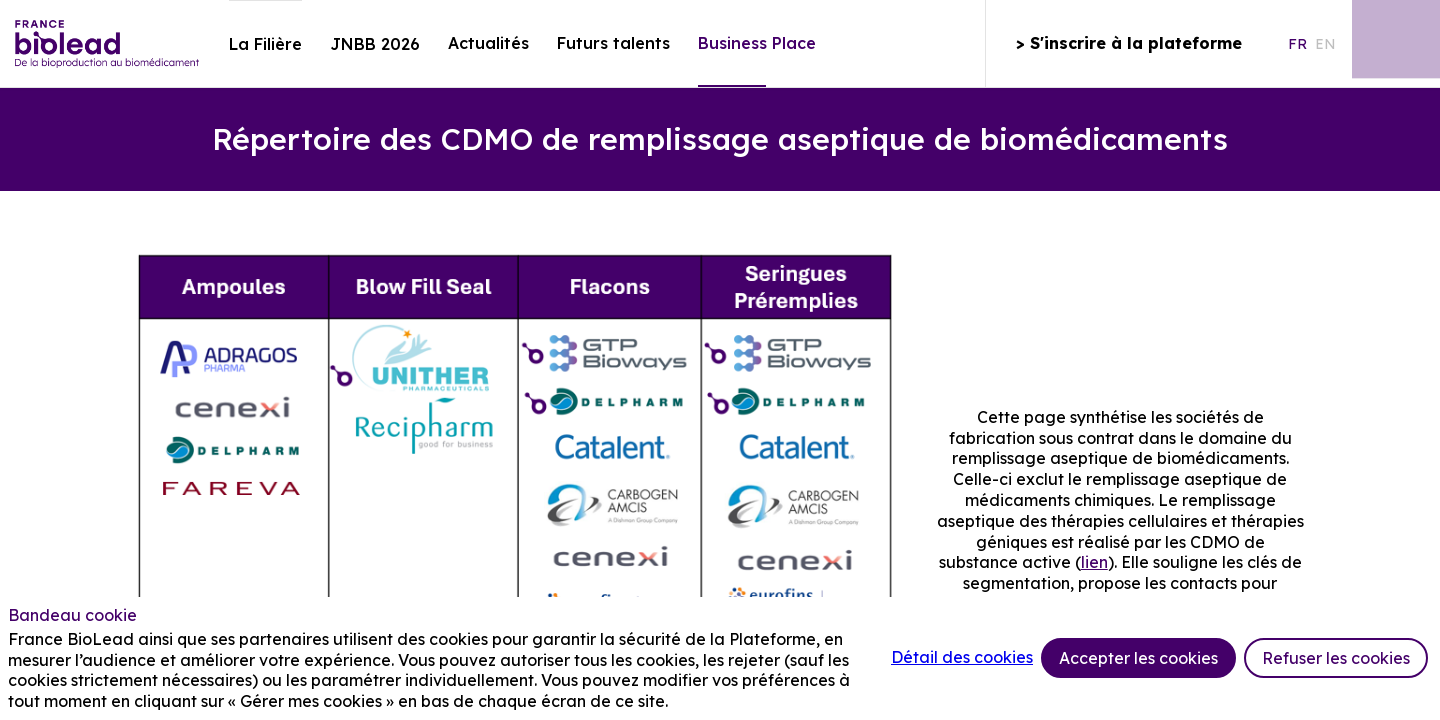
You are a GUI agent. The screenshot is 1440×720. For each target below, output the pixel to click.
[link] (265, 44)
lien (1094, 562)
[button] (1128, 44)
